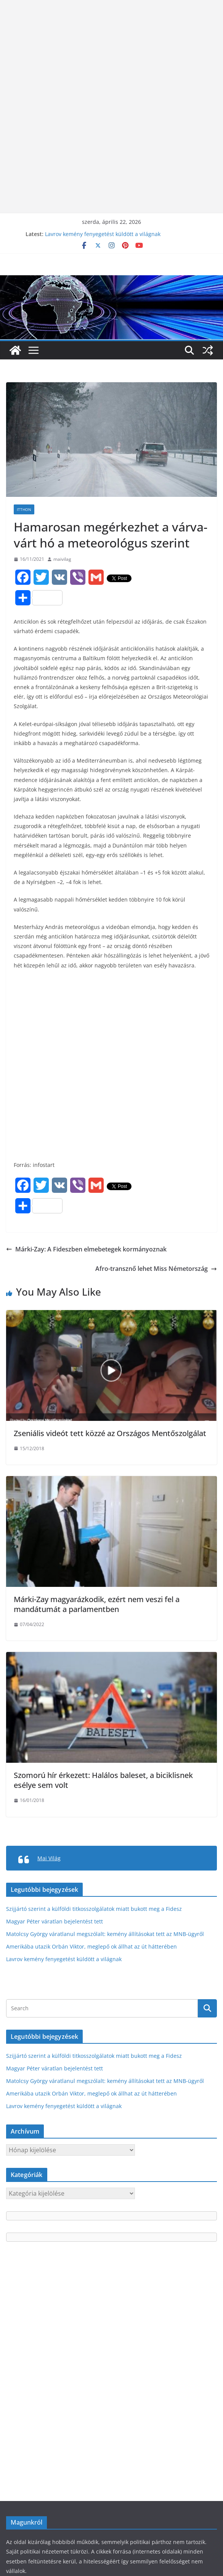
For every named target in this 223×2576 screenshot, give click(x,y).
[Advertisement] (111, 53)
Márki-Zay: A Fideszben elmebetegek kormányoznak (86, 1249)
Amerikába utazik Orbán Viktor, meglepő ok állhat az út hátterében (91, 1946)
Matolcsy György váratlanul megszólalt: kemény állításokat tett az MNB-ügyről (105, 1934)
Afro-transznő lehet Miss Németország (156, 1268)
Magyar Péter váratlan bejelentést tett (54, 1921)
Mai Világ (49, 1858)
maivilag (62, 559)
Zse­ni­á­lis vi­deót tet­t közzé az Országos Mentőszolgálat (110, 1433)
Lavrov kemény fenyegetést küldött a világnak (102, 234)
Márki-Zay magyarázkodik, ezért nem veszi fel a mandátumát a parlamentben (97, 1604)
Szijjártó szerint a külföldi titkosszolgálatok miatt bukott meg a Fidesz (94, 1908)
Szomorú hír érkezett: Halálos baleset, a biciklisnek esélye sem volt (103, 1780)
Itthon (24, 509)
